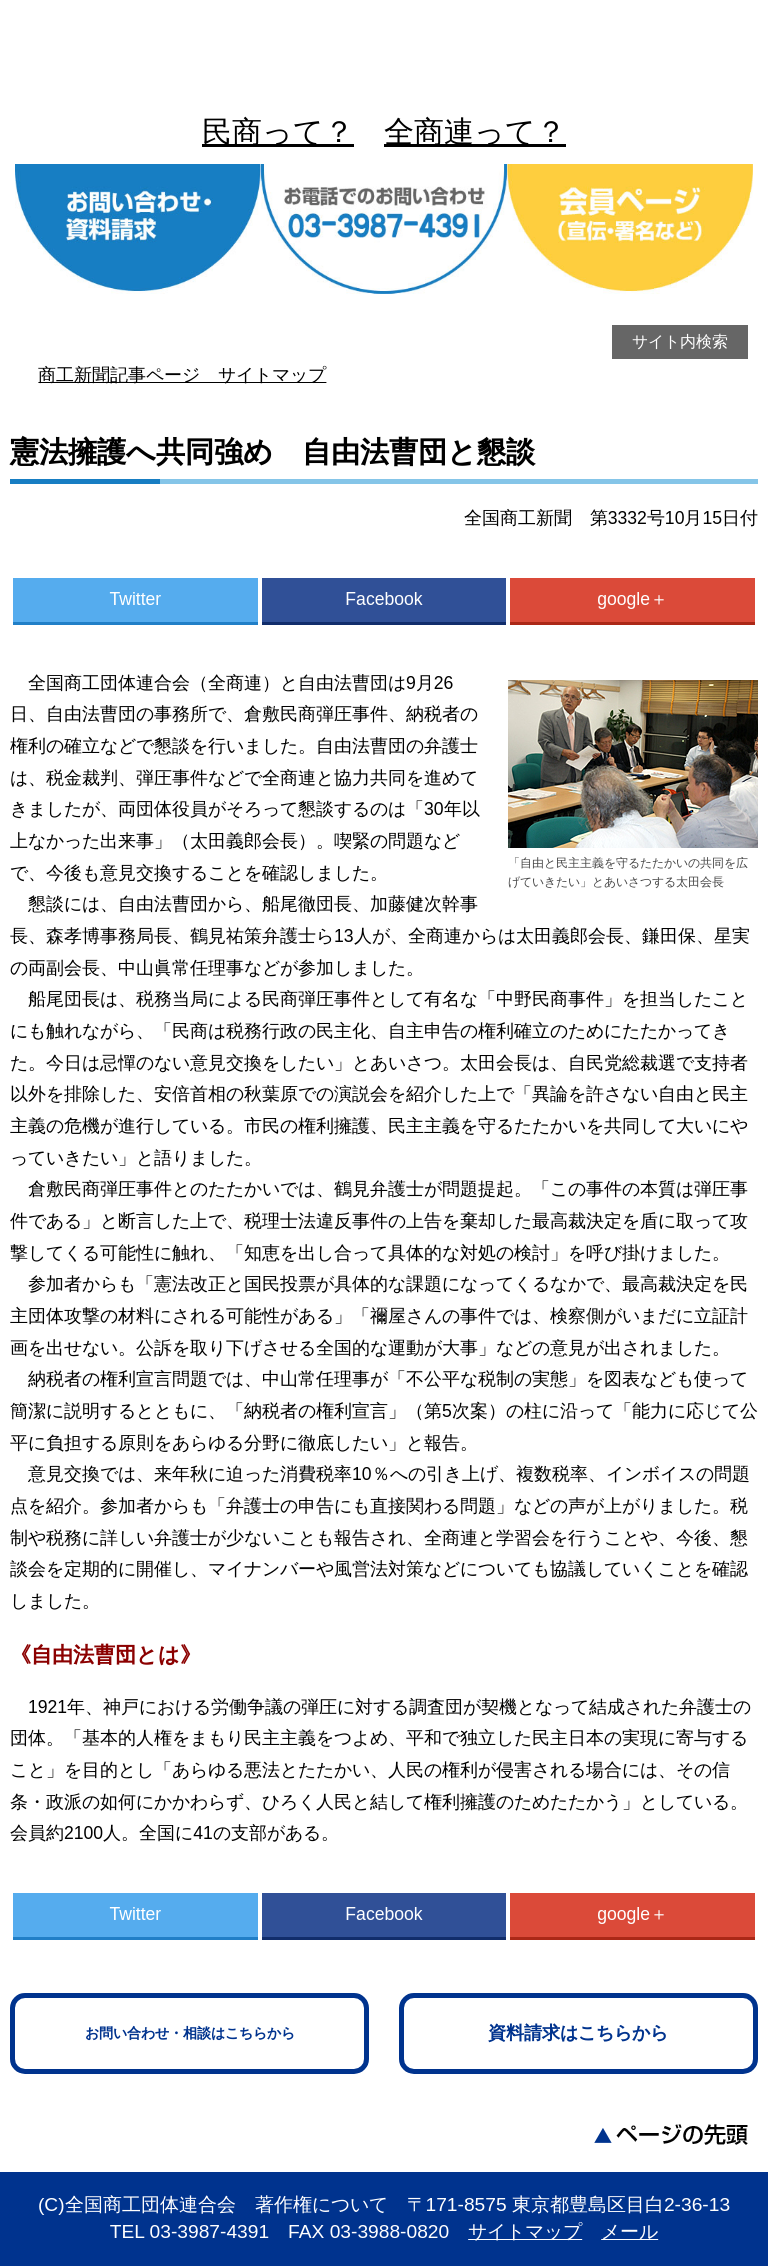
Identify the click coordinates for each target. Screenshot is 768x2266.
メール (629, 2231)
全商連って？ (475, 131)
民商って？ (278, 131)
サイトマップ (525, 2231)
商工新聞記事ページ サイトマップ (182, 375)
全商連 (384, 50)
